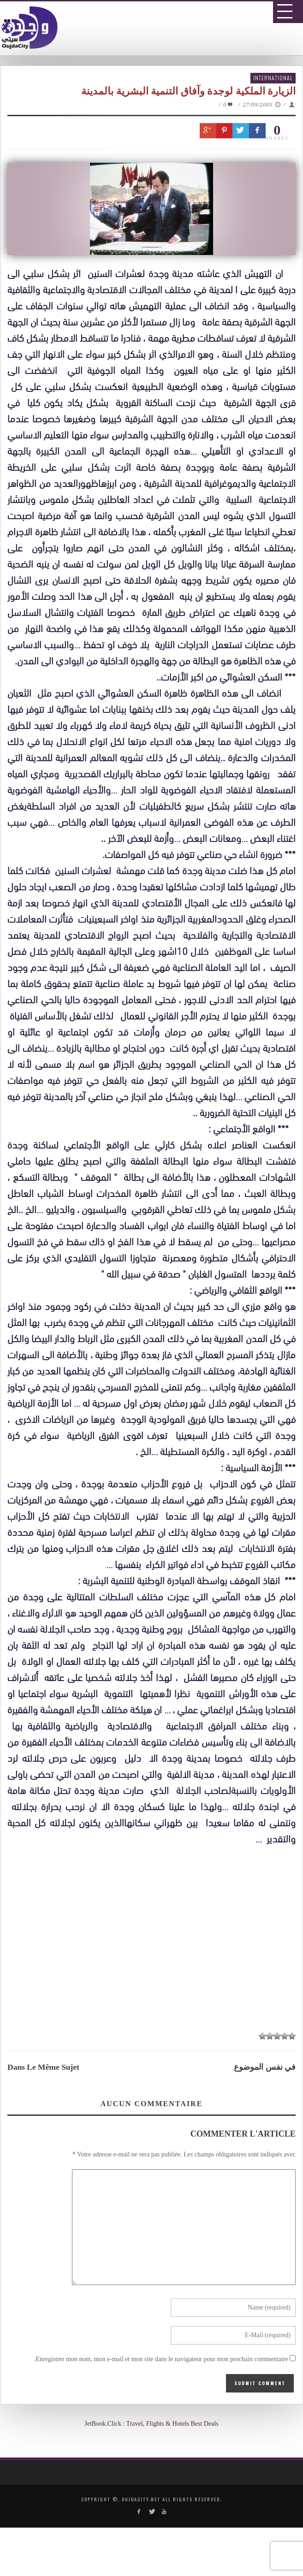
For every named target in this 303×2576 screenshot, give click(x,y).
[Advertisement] (155, 1939)
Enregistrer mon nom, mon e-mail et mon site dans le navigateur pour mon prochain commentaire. (161, 2359)
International (273, 78)
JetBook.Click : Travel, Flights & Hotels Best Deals (151, 2423)
